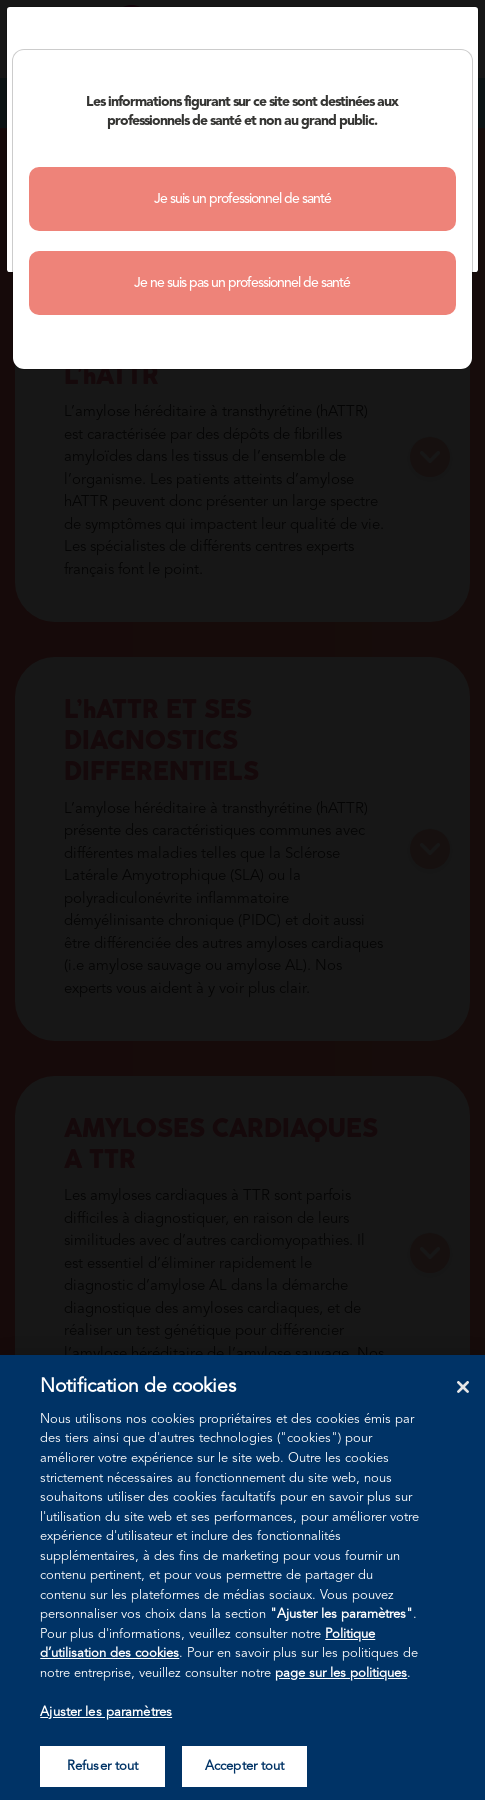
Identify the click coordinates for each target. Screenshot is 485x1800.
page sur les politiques (341, 1673)
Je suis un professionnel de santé (242, 199)
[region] (242, 1577)
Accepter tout (245, 1766)
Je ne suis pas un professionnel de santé (242, 283)
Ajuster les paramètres (106, 1712)
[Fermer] (463, 1387)
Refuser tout (103, 1766)
